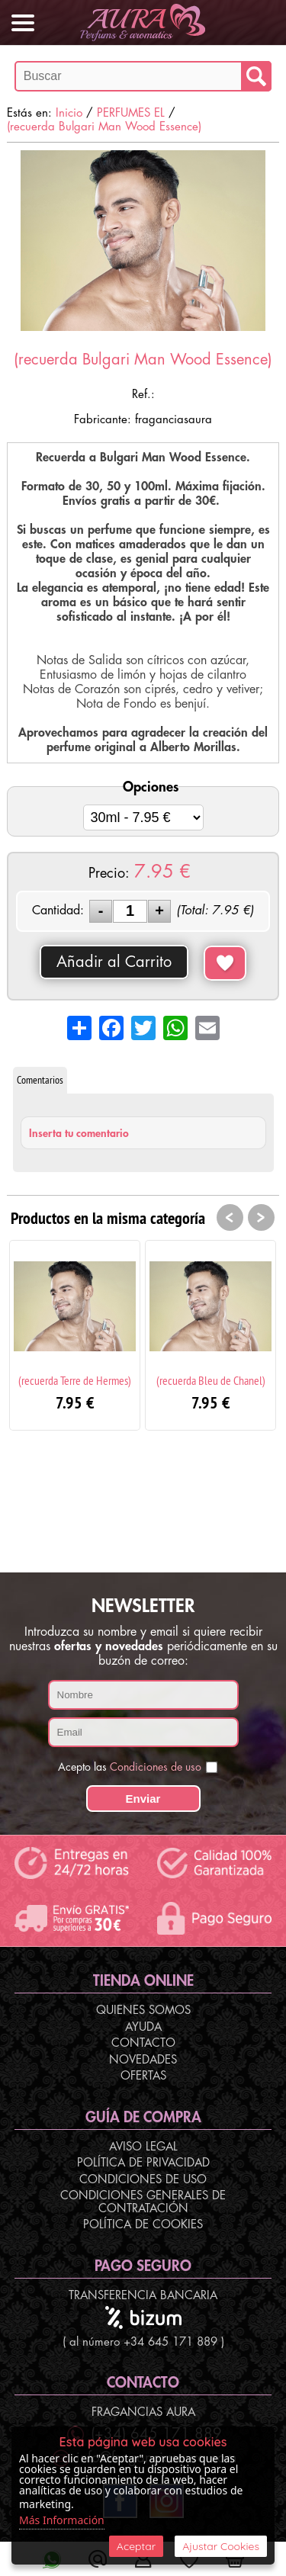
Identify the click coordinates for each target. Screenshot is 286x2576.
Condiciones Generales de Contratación (143, 2202)
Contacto (143, 2043)
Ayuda (143, 2027)
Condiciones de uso (155, 1767)
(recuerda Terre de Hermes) (74, 1380)
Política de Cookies (143, 2225)
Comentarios (40, 1080)
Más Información (61, 2520)
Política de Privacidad (143, 2163)
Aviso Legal (143, 2147)
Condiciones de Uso (143, 2180)
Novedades (143, 2060)
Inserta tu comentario (79, 1133)
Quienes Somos (143, 2010)
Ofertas (143, 2076)
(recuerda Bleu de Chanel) (210, 1380)
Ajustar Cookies (220, 2546)
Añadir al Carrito (114, 962)
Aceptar (136, 2546)
